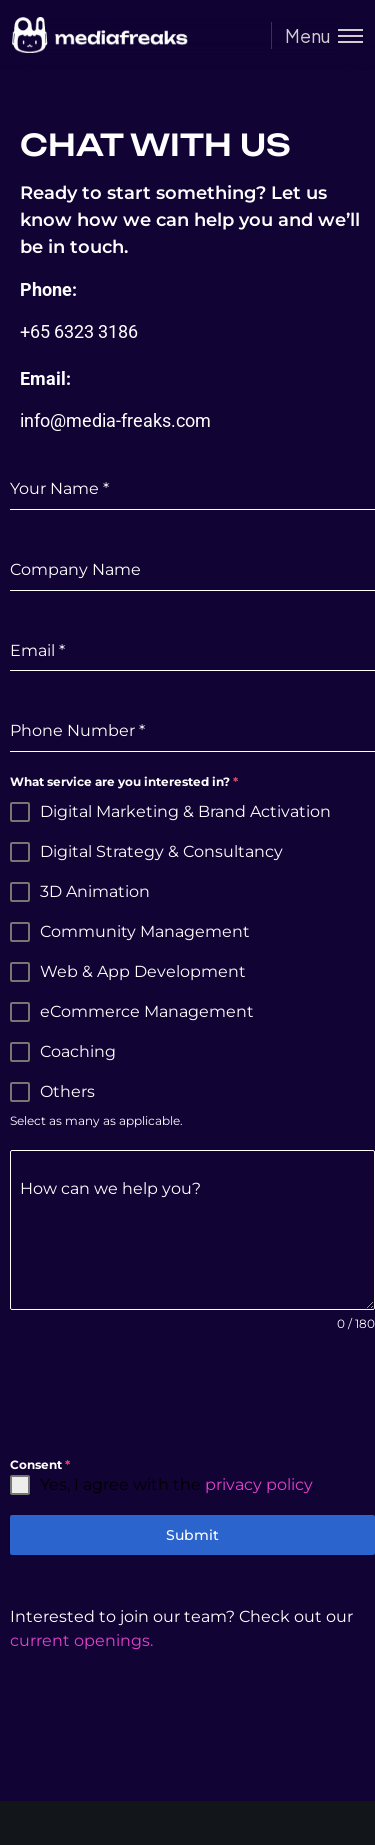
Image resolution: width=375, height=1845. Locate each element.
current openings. (81, 1640)
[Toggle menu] (317, 35)
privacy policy (258, 1484)
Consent (40, 1464)
